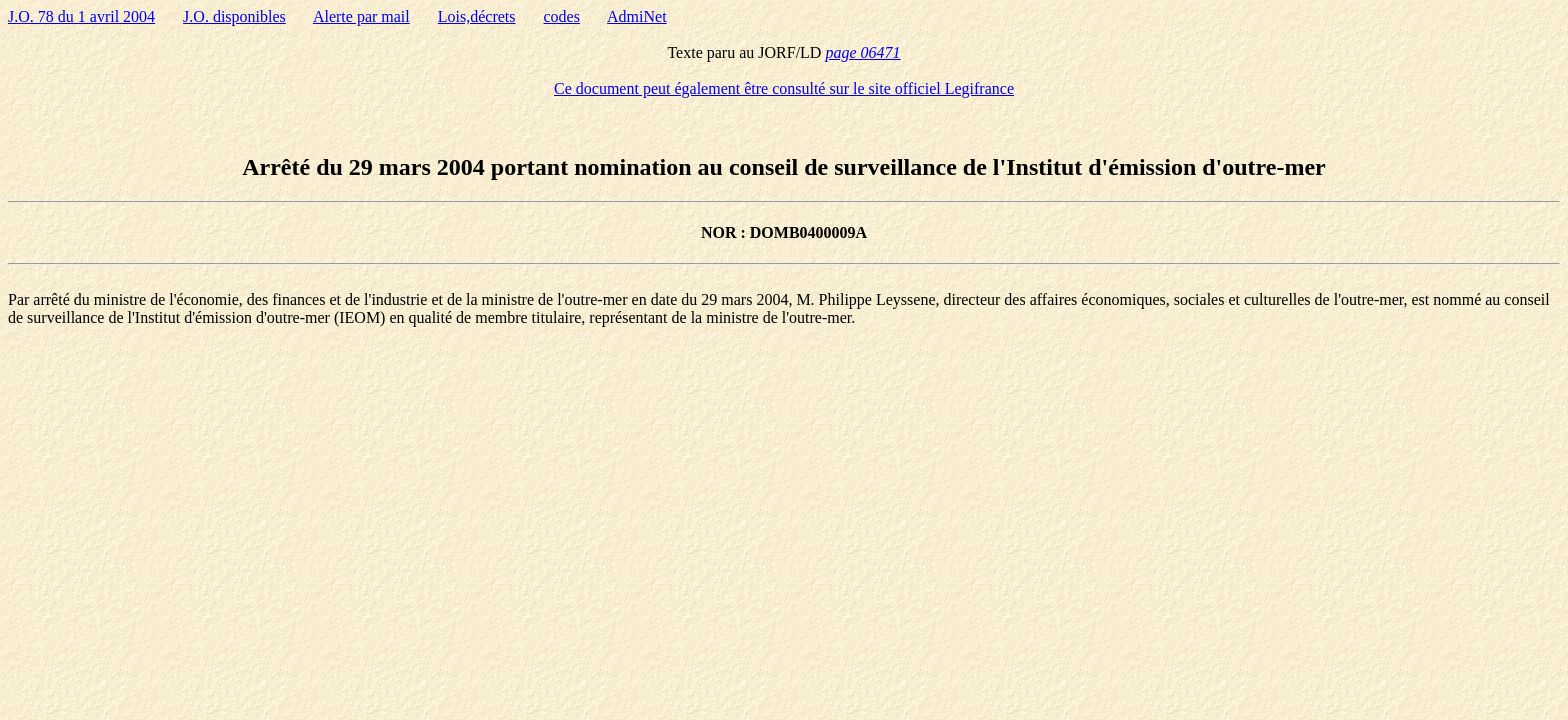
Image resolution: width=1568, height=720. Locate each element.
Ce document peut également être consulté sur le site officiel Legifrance (784, 88)
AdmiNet (637, 16)
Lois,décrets (477, 16)
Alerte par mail (361, 16)
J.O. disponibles (234, 16)
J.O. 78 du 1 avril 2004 (81, 16)
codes (562, 16)
